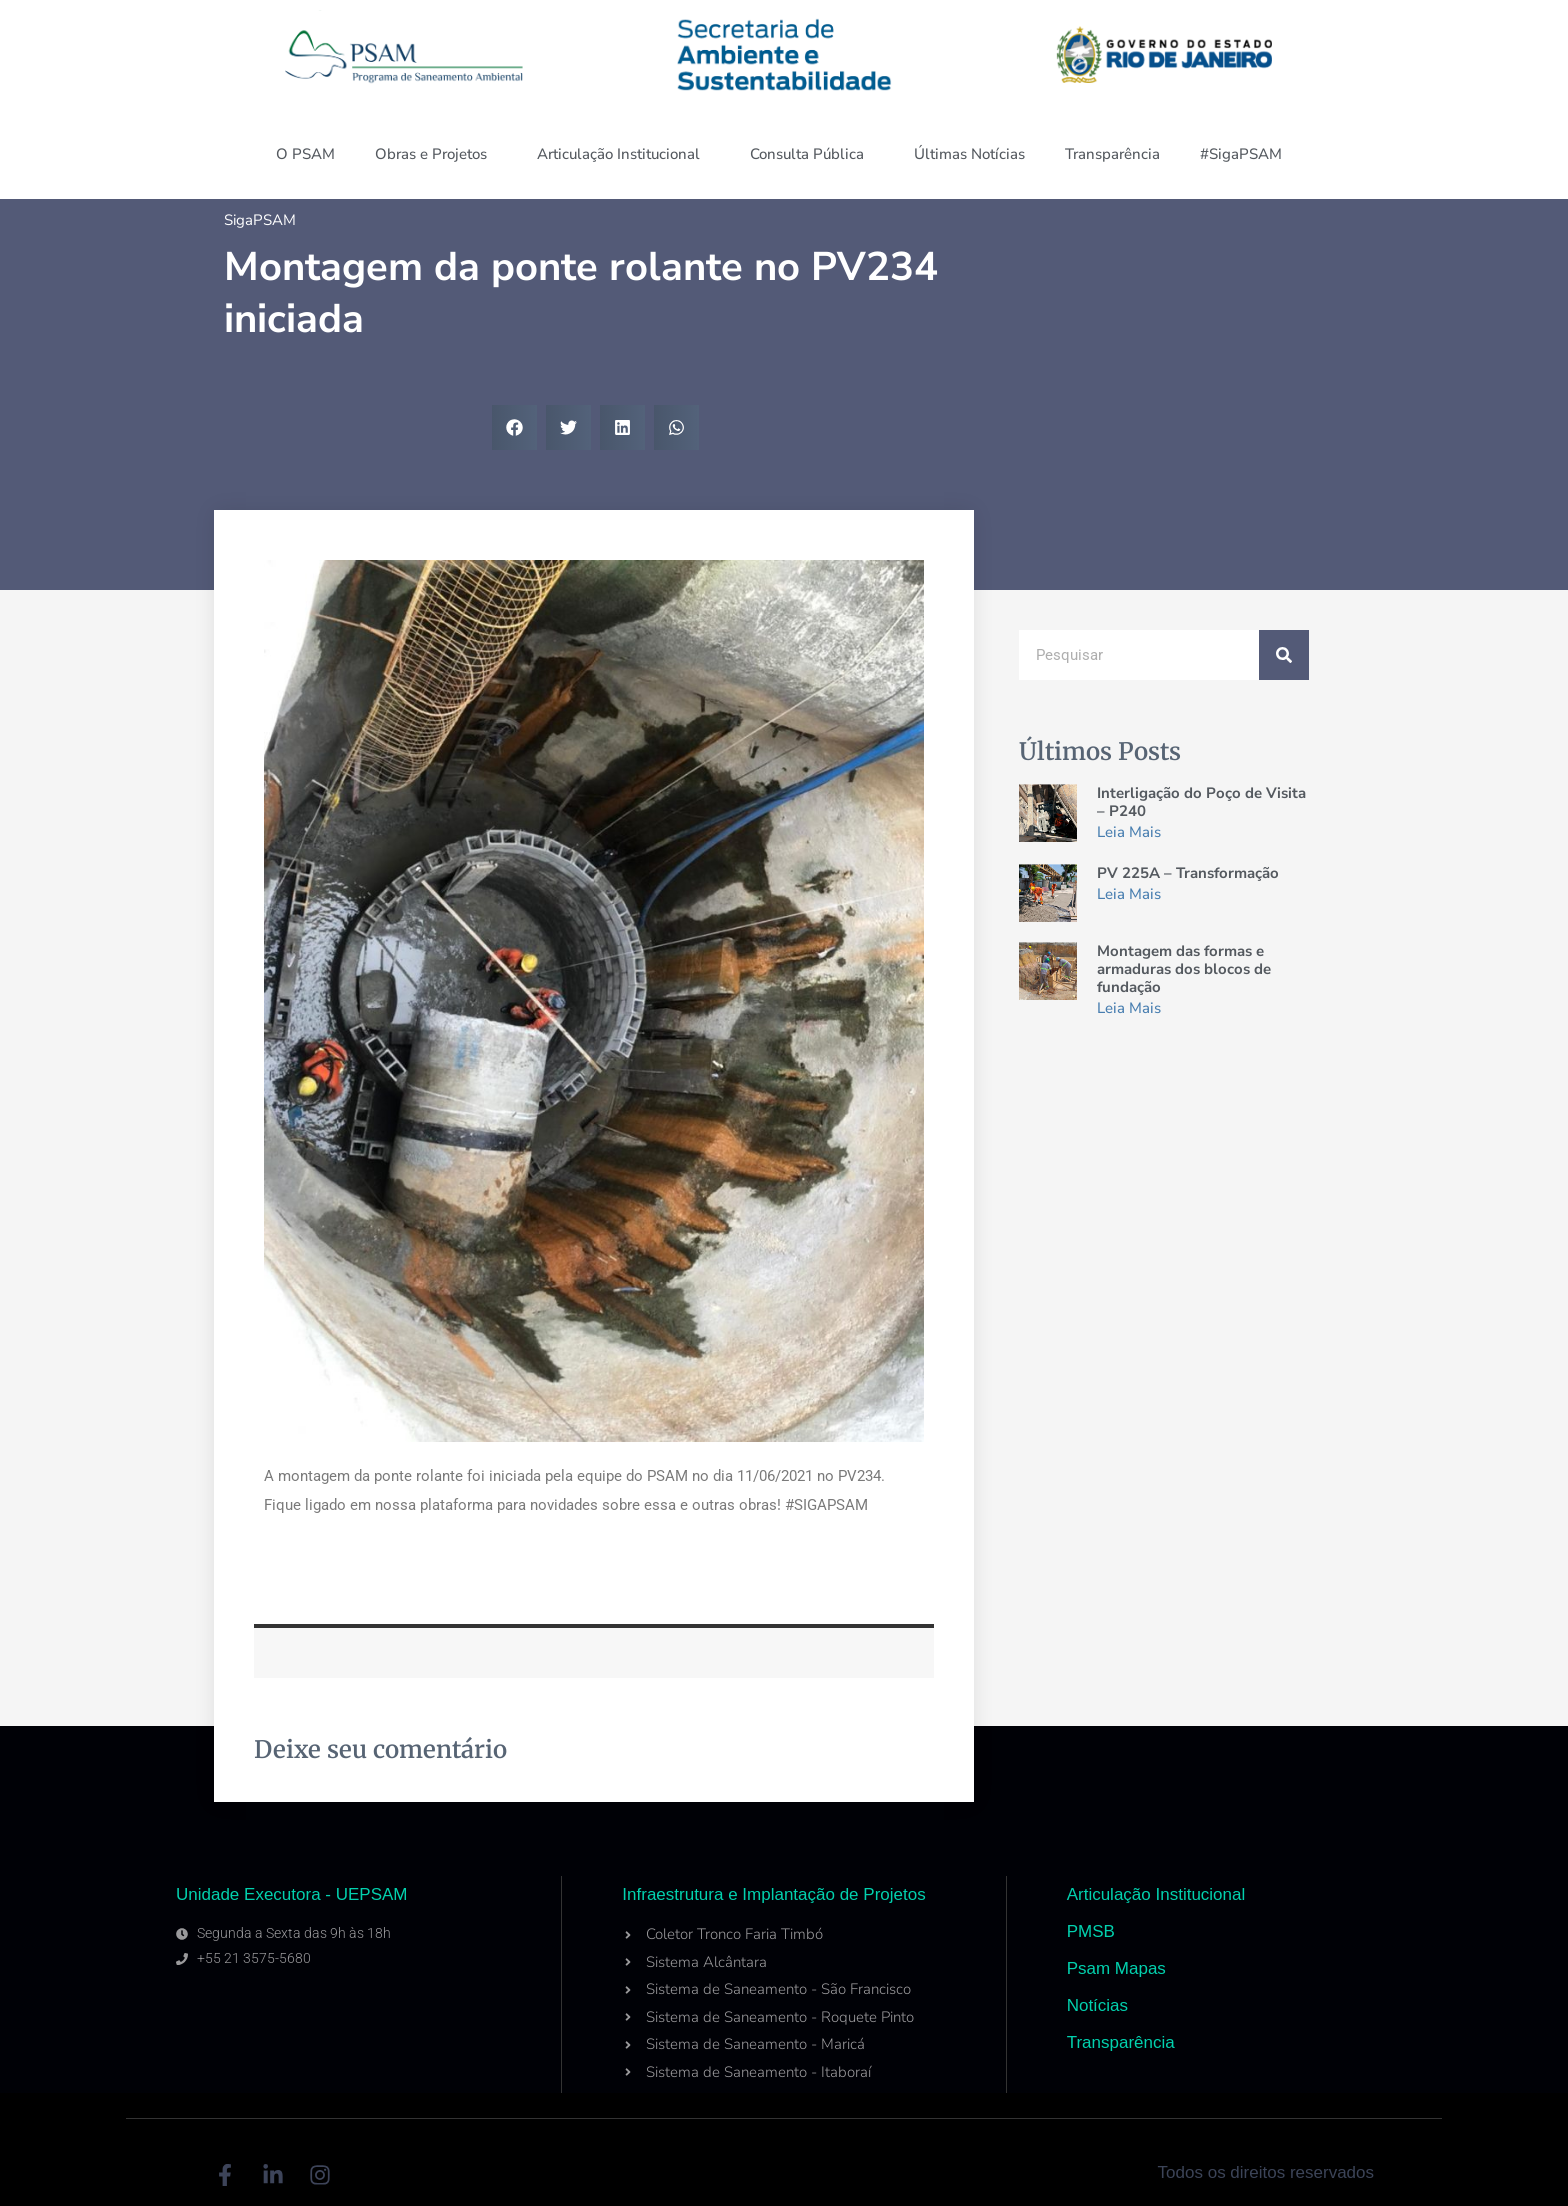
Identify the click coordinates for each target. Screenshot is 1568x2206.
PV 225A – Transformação (1188, 873)
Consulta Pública (812, 154)
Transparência (1112, 154)
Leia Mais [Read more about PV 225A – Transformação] (1129, 894)
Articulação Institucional (623, 154)
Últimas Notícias (969, 154)
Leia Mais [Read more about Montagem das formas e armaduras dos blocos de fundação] (1129, 1008)
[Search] (1284, 655)
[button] (514, 427)
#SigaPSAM (1246, 154)
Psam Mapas (1116, 1968)
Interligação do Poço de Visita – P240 (1201, 802)
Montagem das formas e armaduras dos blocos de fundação (1184, 969)
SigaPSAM (260, 220)
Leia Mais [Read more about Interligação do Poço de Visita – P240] (1129, 832)
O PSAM (305, 154)
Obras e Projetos (436, 154)
